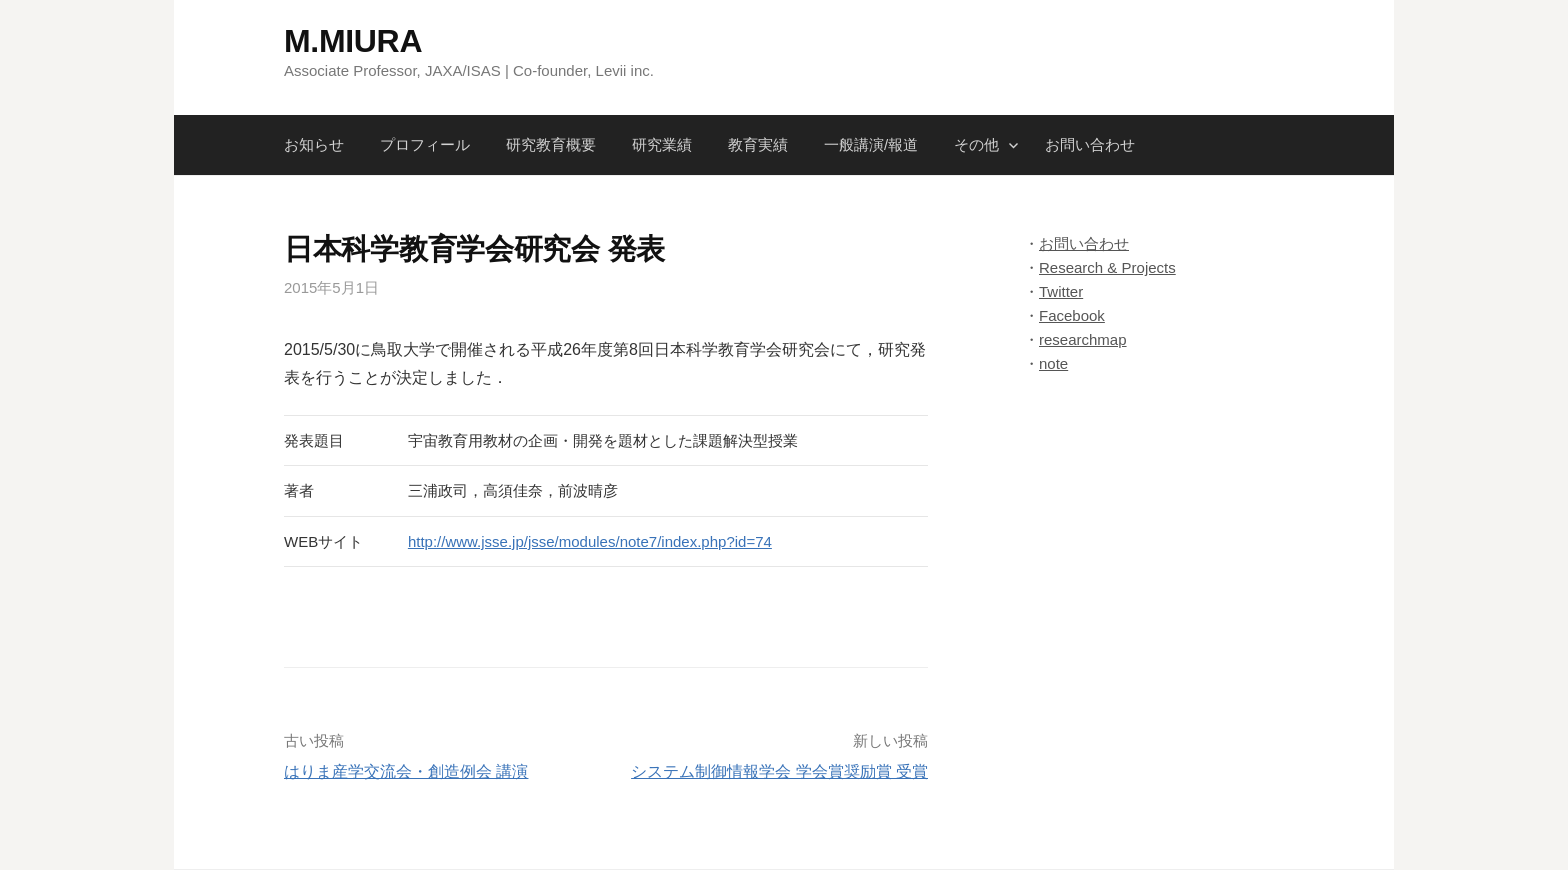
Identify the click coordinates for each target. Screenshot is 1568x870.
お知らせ (314, 144)
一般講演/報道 (871, 144)
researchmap (1083, 339)
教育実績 (758, 144)
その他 (976, 144)
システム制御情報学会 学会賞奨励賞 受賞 (779, 771)
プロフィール (425, 144)
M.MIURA (353, 41)
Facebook (1072, 315)
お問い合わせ (1090, 144)
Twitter (1061, 291)
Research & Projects (1107, 267)
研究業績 (662, 144)
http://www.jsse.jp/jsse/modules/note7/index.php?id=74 (590, 541)
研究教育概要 (551, 144)
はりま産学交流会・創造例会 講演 (406, 771)
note (1053, 363)
